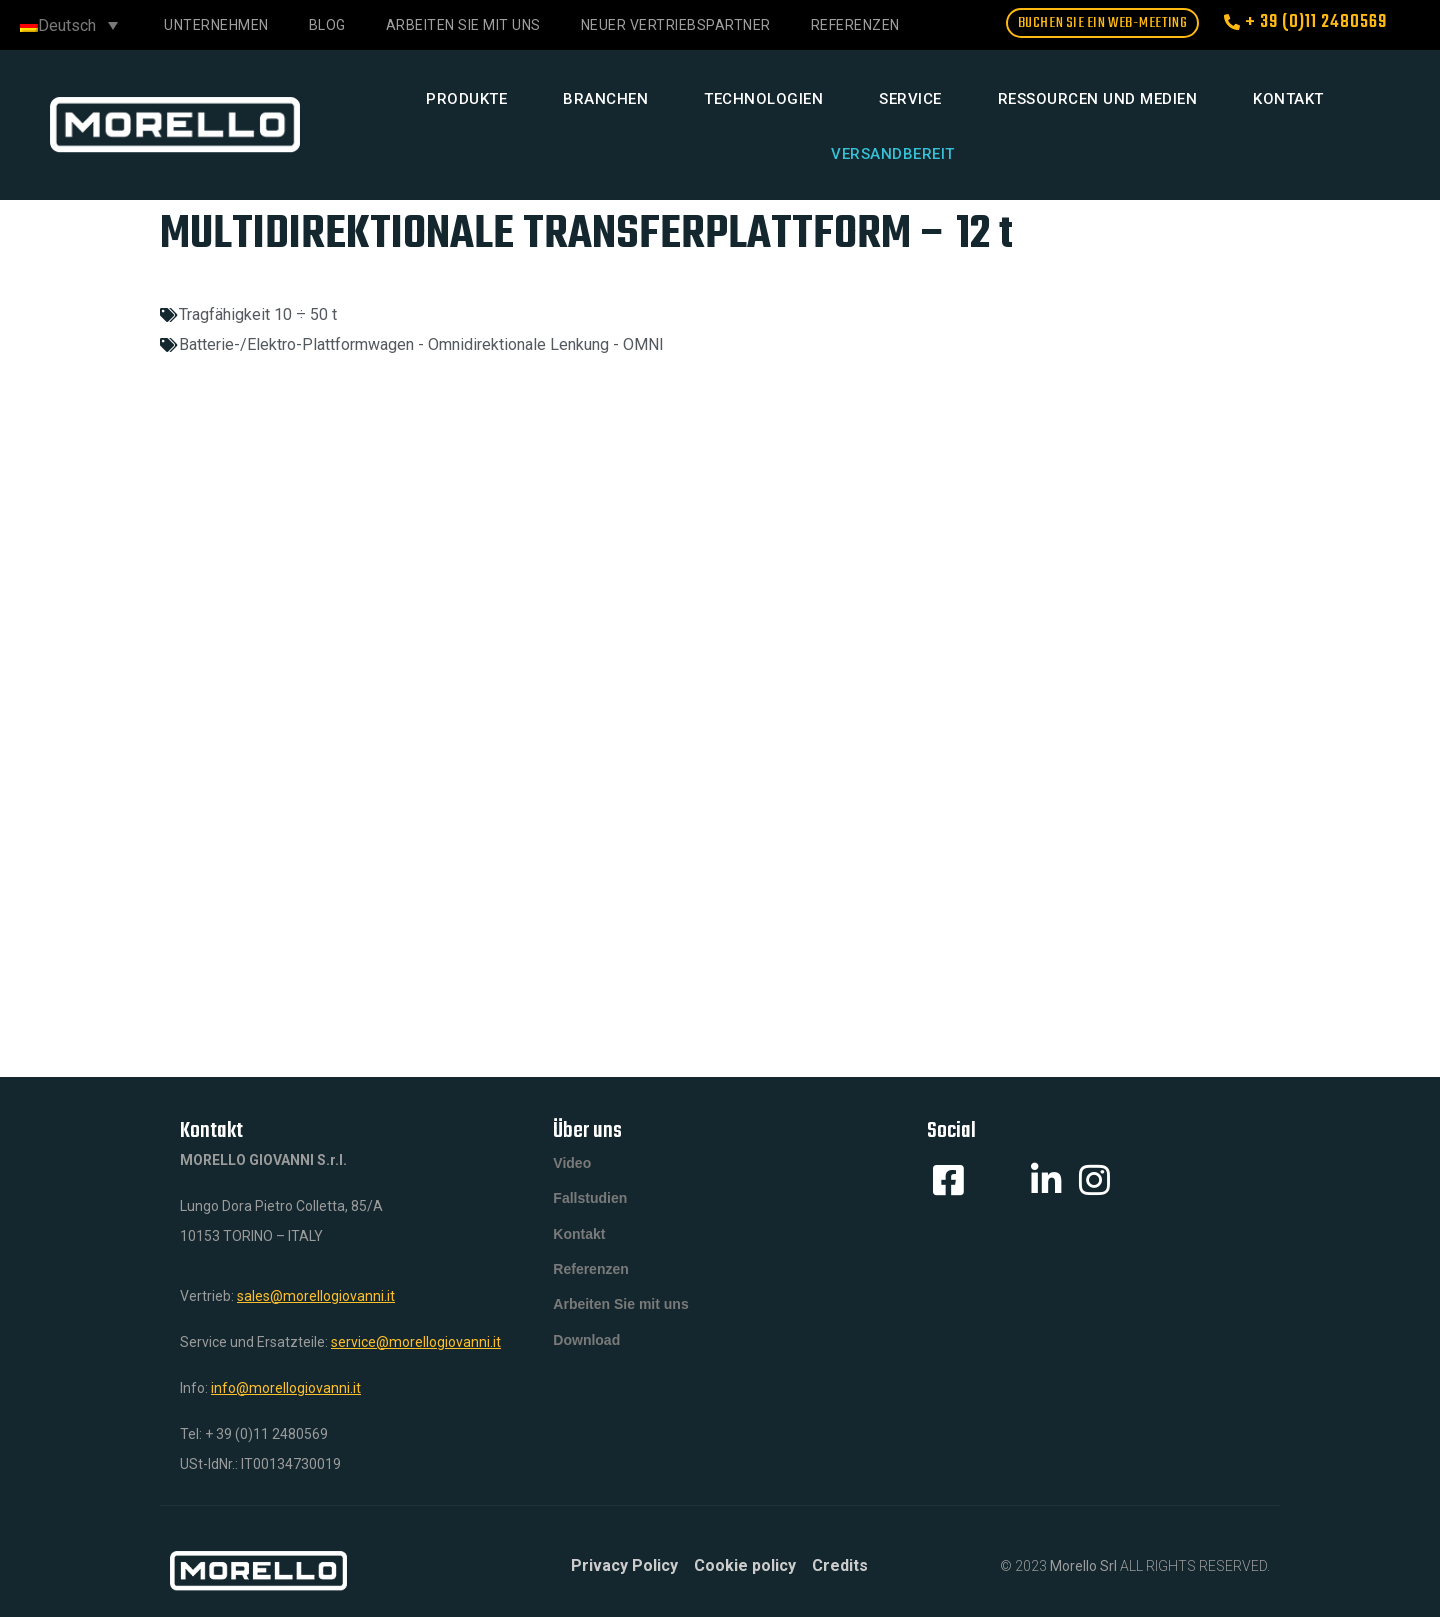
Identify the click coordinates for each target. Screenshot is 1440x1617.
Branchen (605, 99)
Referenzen (590, 1286)
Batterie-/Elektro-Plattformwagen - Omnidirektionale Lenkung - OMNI (421, 344)
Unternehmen (216, 25)
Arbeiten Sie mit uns (463, 25)
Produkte (466, 99)
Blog (327, 25)
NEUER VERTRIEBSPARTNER (676, 25)
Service (910, 99)
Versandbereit (893, 154)
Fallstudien (590, 1206)
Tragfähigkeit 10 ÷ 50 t (258, 314)
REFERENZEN (855, 25)
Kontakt (1288, 99)
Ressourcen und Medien (1098, 99)
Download (586, 1366)
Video (572, 1166)
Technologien (763, 99)
